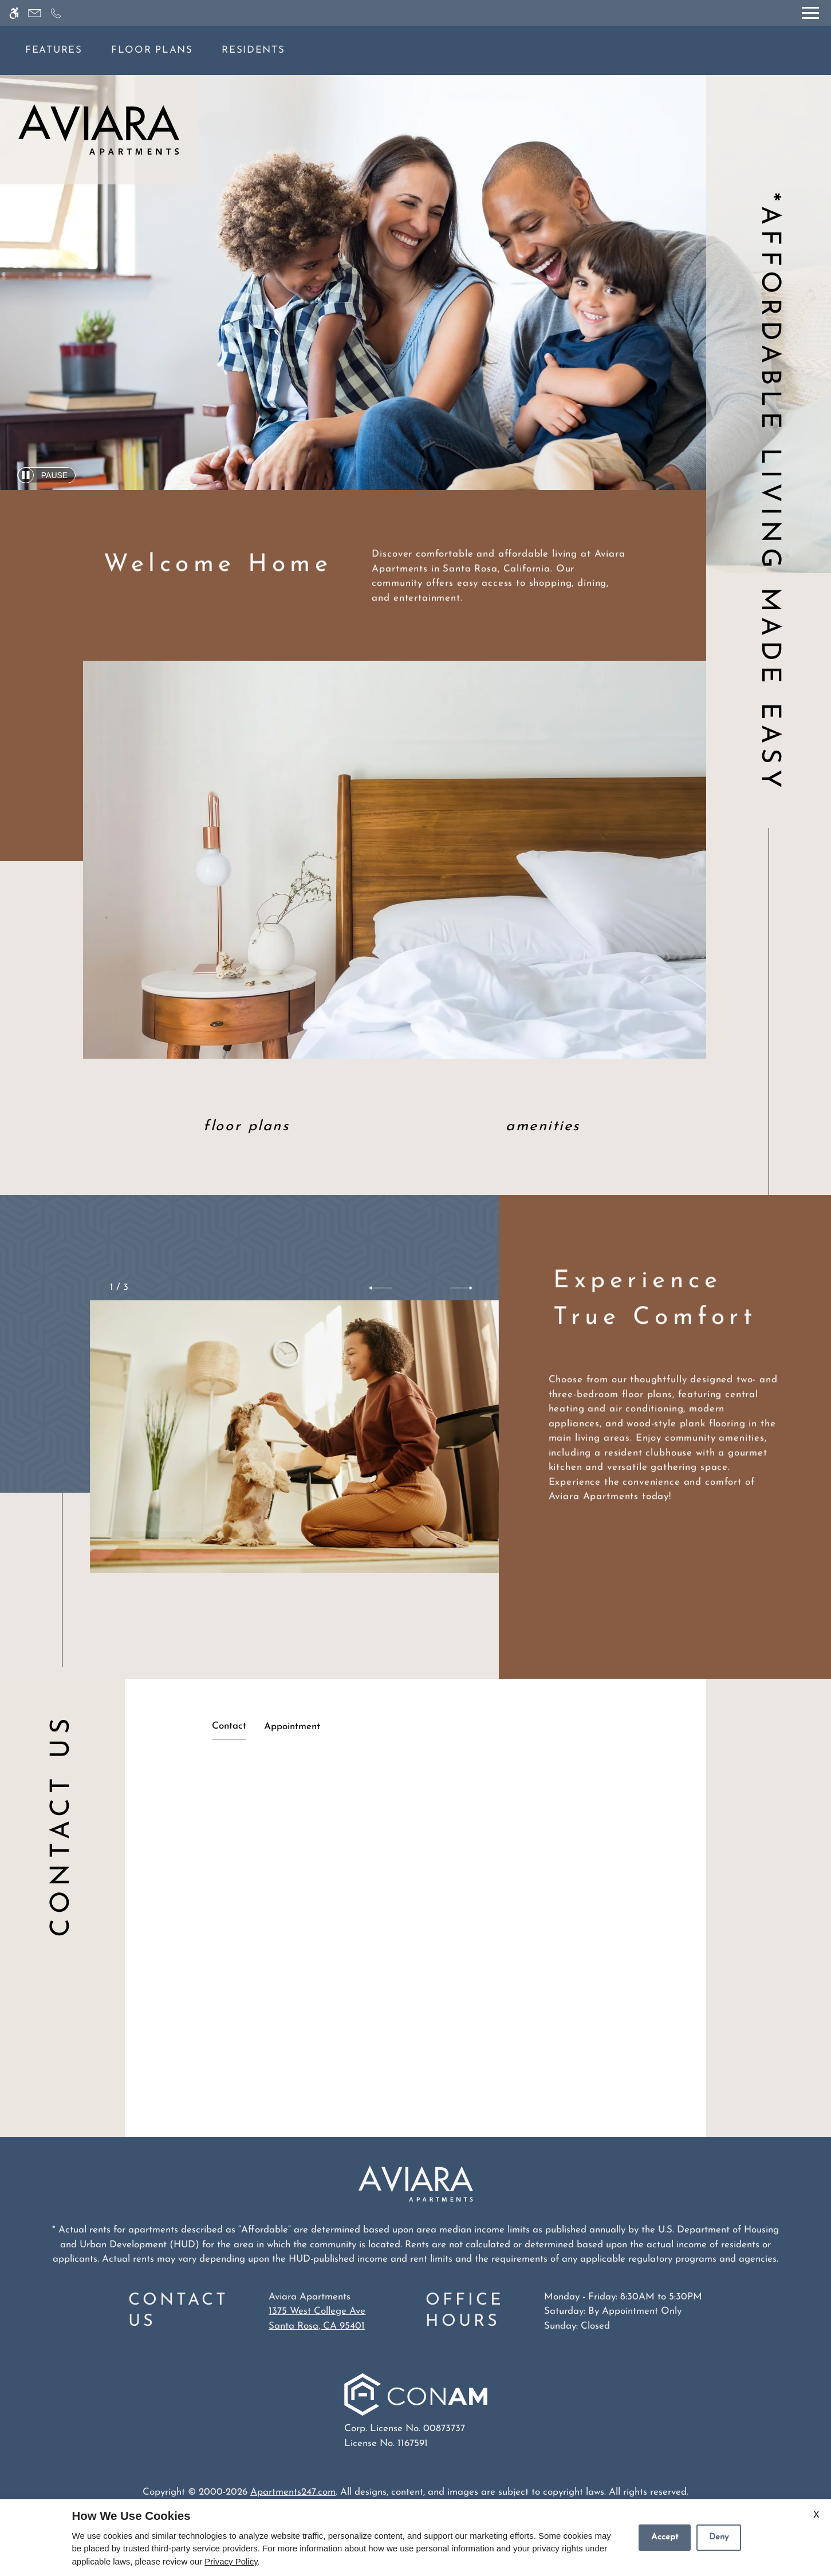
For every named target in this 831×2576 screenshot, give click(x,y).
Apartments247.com (293, 2492)
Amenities (543, 1126)
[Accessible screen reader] (14, 13)
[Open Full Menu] (810, 13)
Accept (664, 2537)
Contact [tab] (229, 1726)
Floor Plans (152, 50)
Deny (718, 2537)
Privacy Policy (230, 2561)
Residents (253, 50)
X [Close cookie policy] (816, 2515)
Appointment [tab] (292, 1726)
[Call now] (55, 13)
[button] (380, 1287)
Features (53, 50)
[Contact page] (34, 13)
